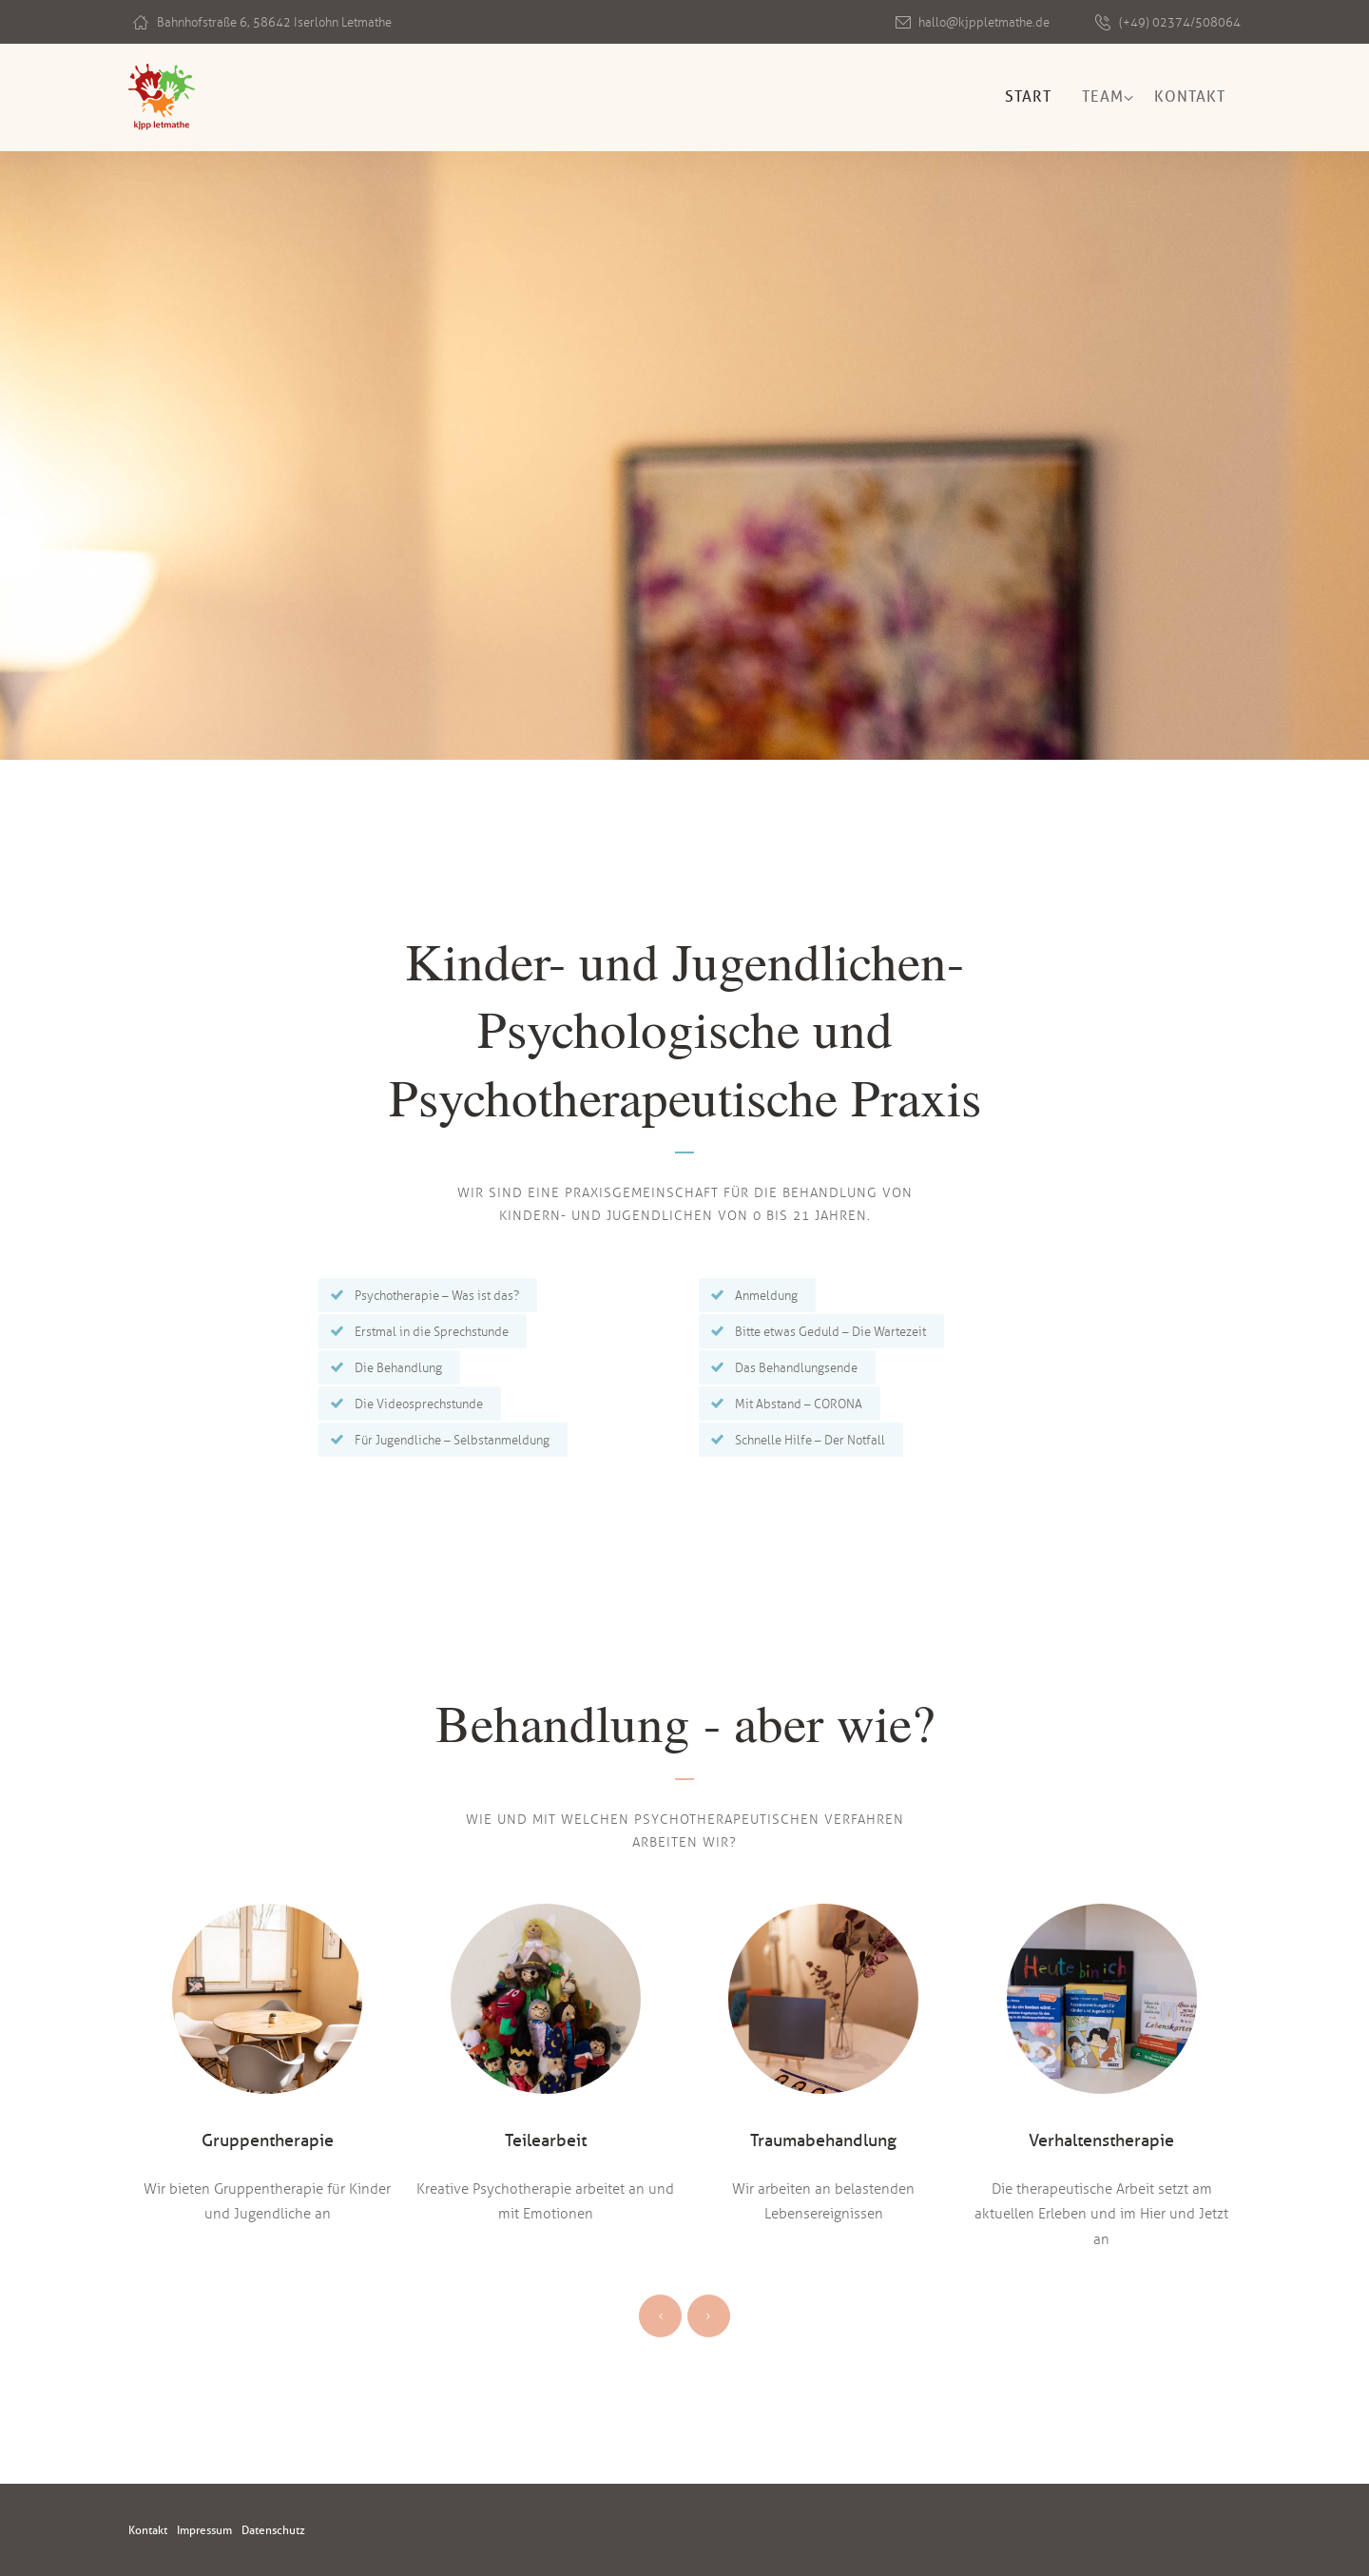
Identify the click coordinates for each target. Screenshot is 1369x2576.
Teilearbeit (545, 2139)
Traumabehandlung (823, 2139)
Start (1028, 96)
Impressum (216, 2530)
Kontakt (1189, 96)
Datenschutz (296, 2530)
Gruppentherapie (267, 2139)
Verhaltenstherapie (1101, 2139)
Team (1103, 96)
